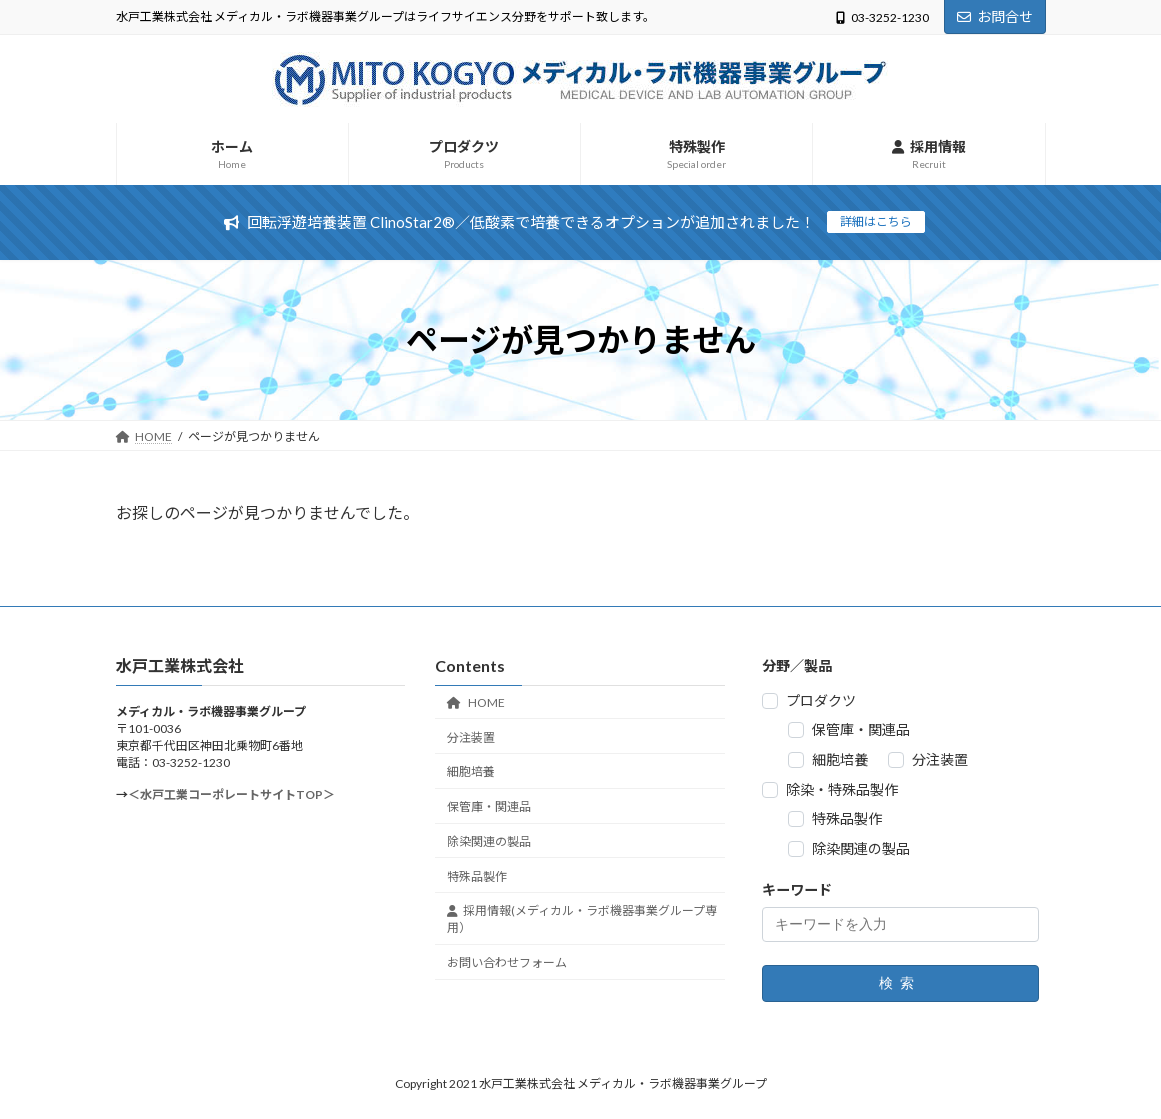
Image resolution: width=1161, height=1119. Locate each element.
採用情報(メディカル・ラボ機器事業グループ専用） (582, 920)
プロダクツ (821, 700)
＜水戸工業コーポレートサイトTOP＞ (231, 795)
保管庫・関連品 (489, 806)
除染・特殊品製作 (842, 789)
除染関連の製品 (489, 841)
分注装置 (471, 737)
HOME (476, 702)
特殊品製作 (477, 876)
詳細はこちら (876, 221)
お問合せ (995, 16)
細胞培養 (471, 772)
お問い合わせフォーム (507, 962)
